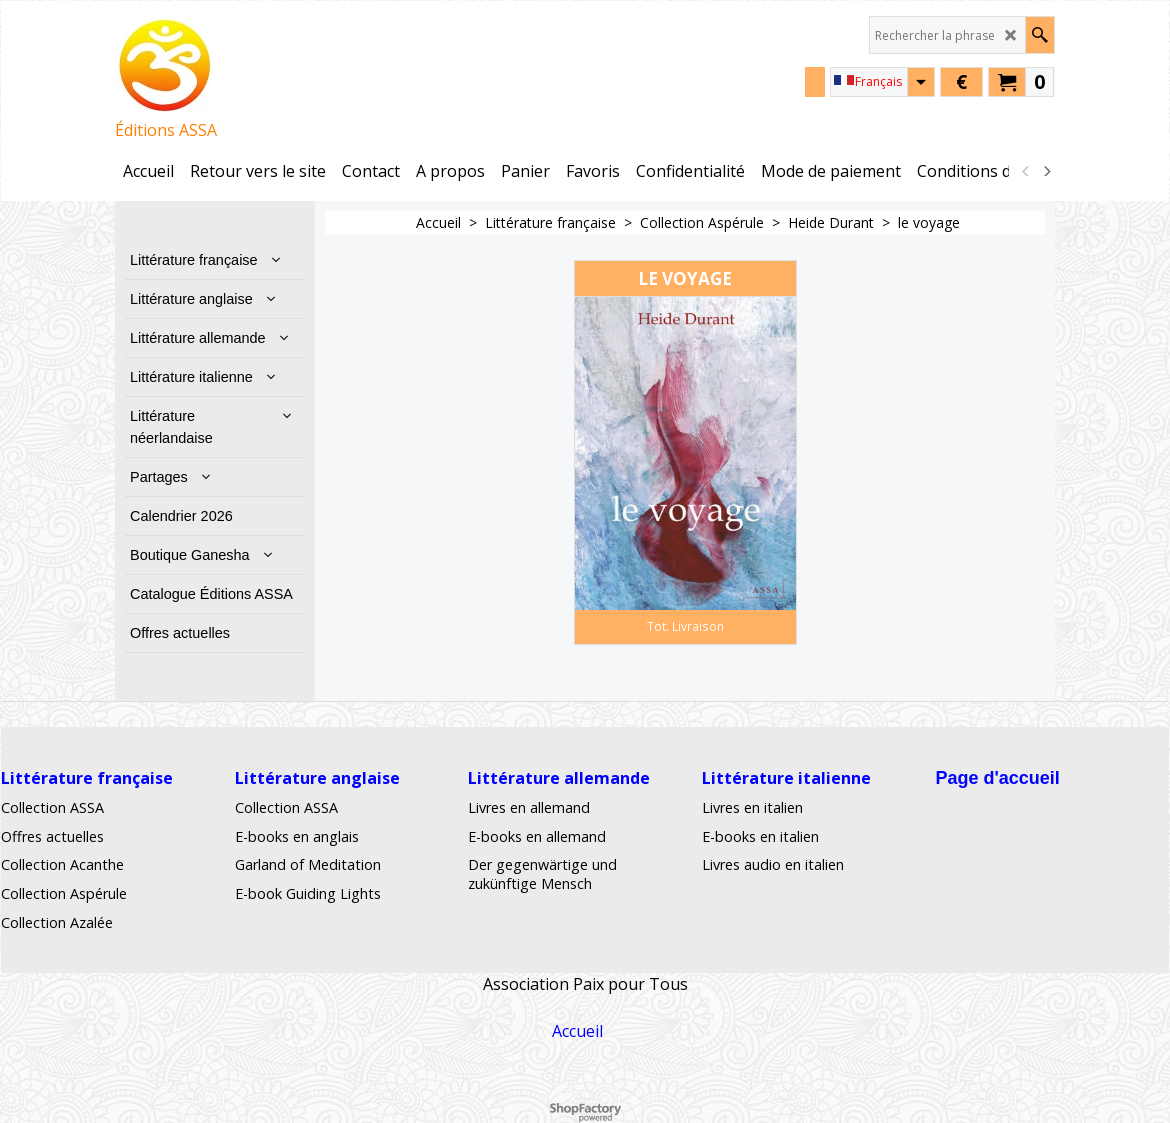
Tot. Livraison (685, 626)
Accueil (577, 1031)
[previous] (1026, 171)
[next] (1046, 171)
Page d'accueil (997, 778)
